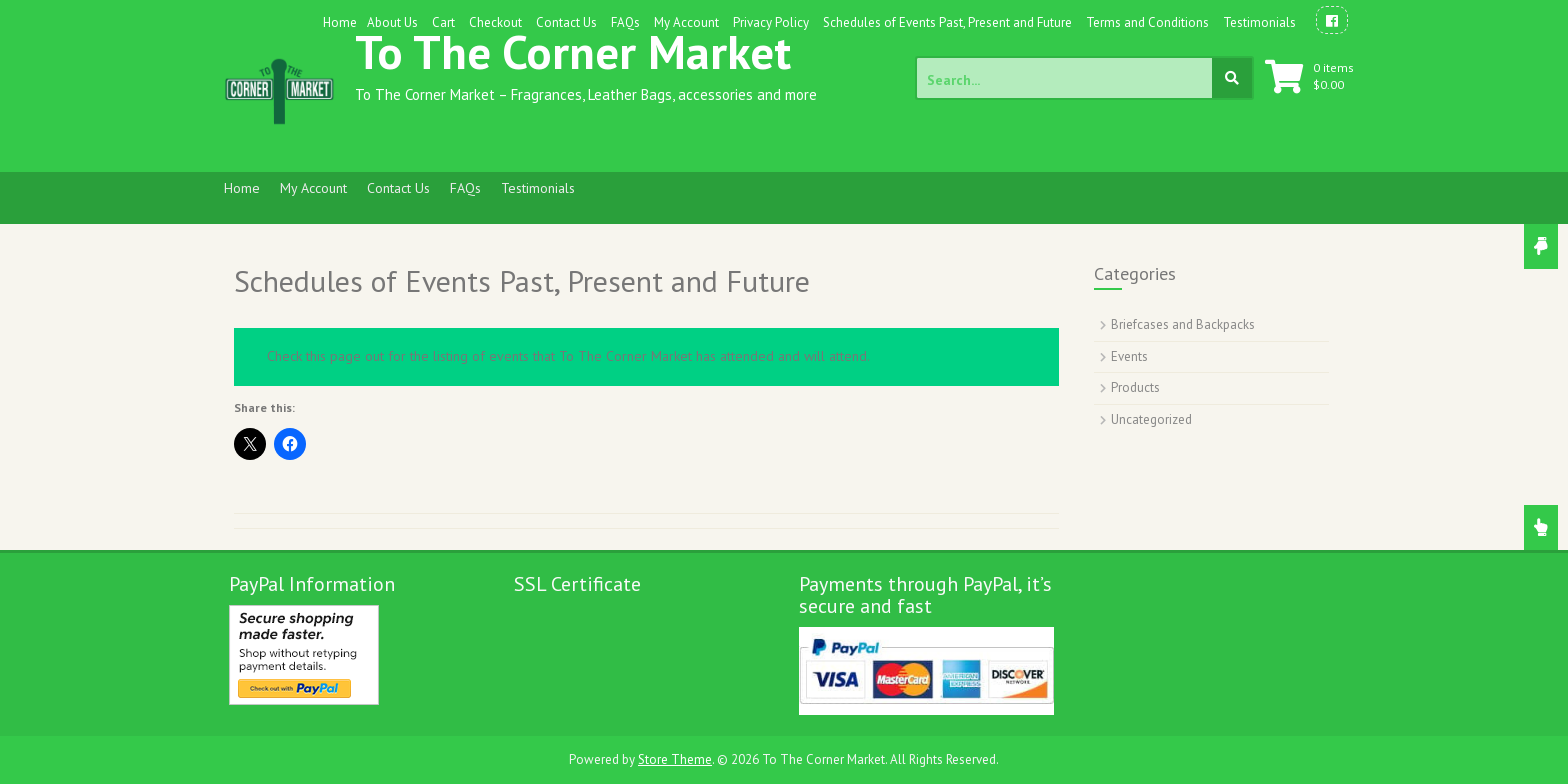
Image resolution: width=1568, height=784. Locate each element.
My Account (686, 22)
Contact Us (566, 22)
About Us (392, 22)
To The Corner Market (573, 51)
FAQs (625, 22)
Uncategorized (1151, 419)
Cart (443, 22)
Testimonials (1259, 22)
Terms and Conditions (1147, 22)
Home (340, 22)
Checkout (495, 22)
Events (1129, 356)
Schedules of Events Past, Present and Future (947, 22)
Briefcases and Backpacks (1183, 324)
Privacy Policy (771, 22)
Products (1135, 387)
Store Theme (675, 759)
